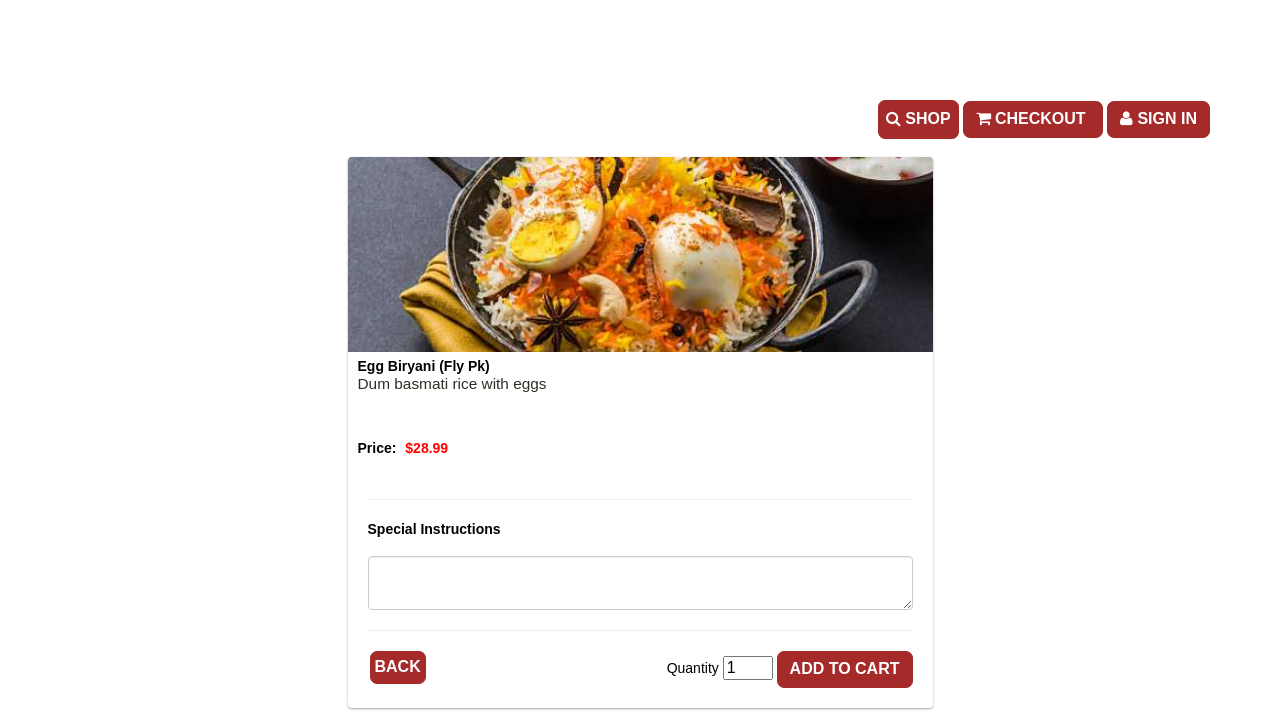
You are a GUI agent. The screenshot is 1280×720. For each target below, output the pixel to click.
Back (398, 666)
